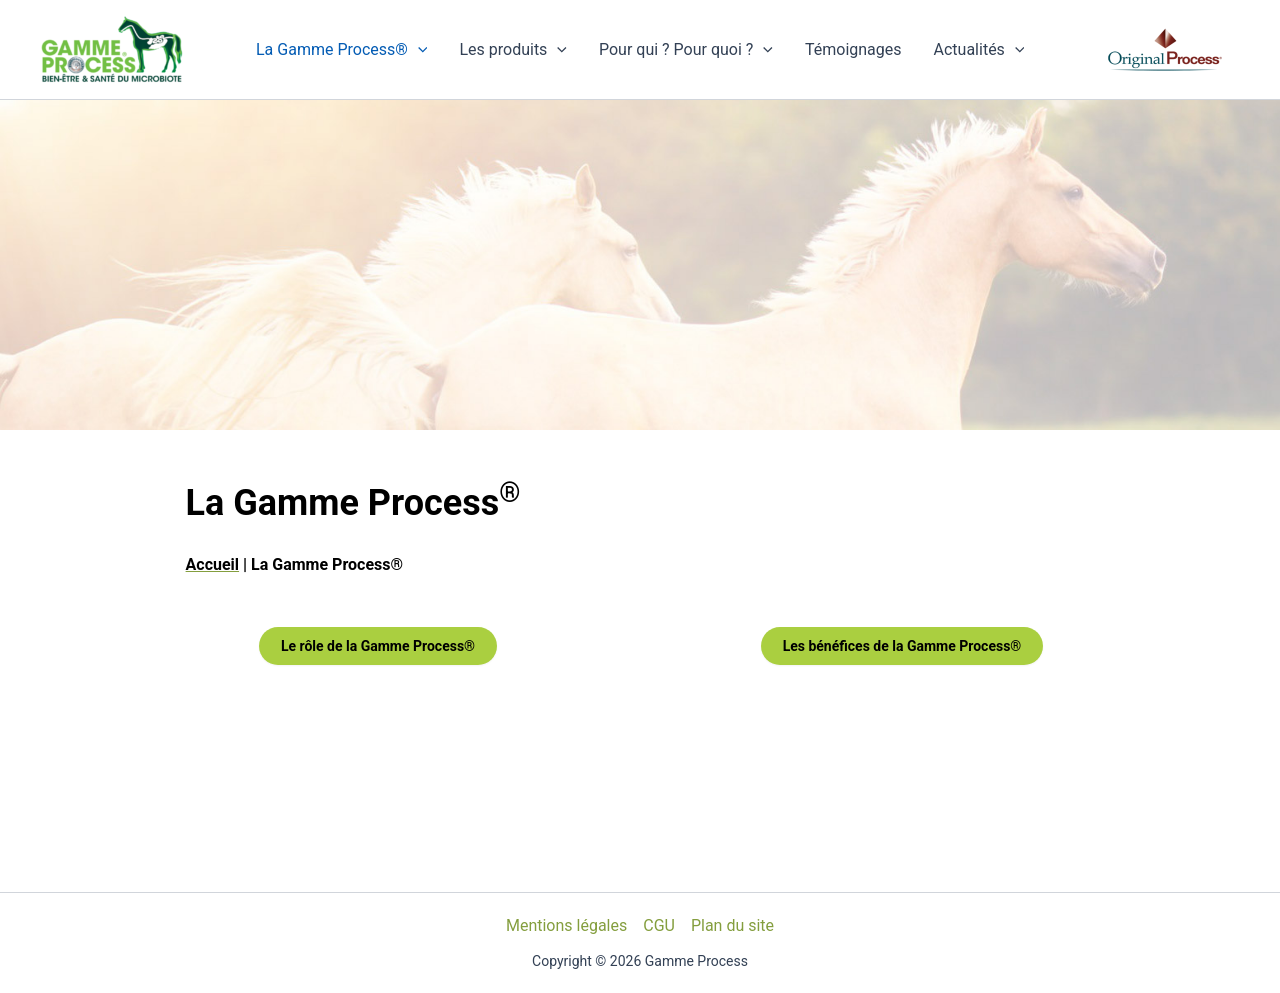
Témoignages (853, 49)
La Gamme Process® (341, 50)
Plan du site (732, 925)
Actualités (979, 50)
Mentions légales (566, 925)
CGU (659, 925)
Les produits (513, 50)
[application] (418, 50)
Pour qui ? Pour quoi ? (686, 50)
